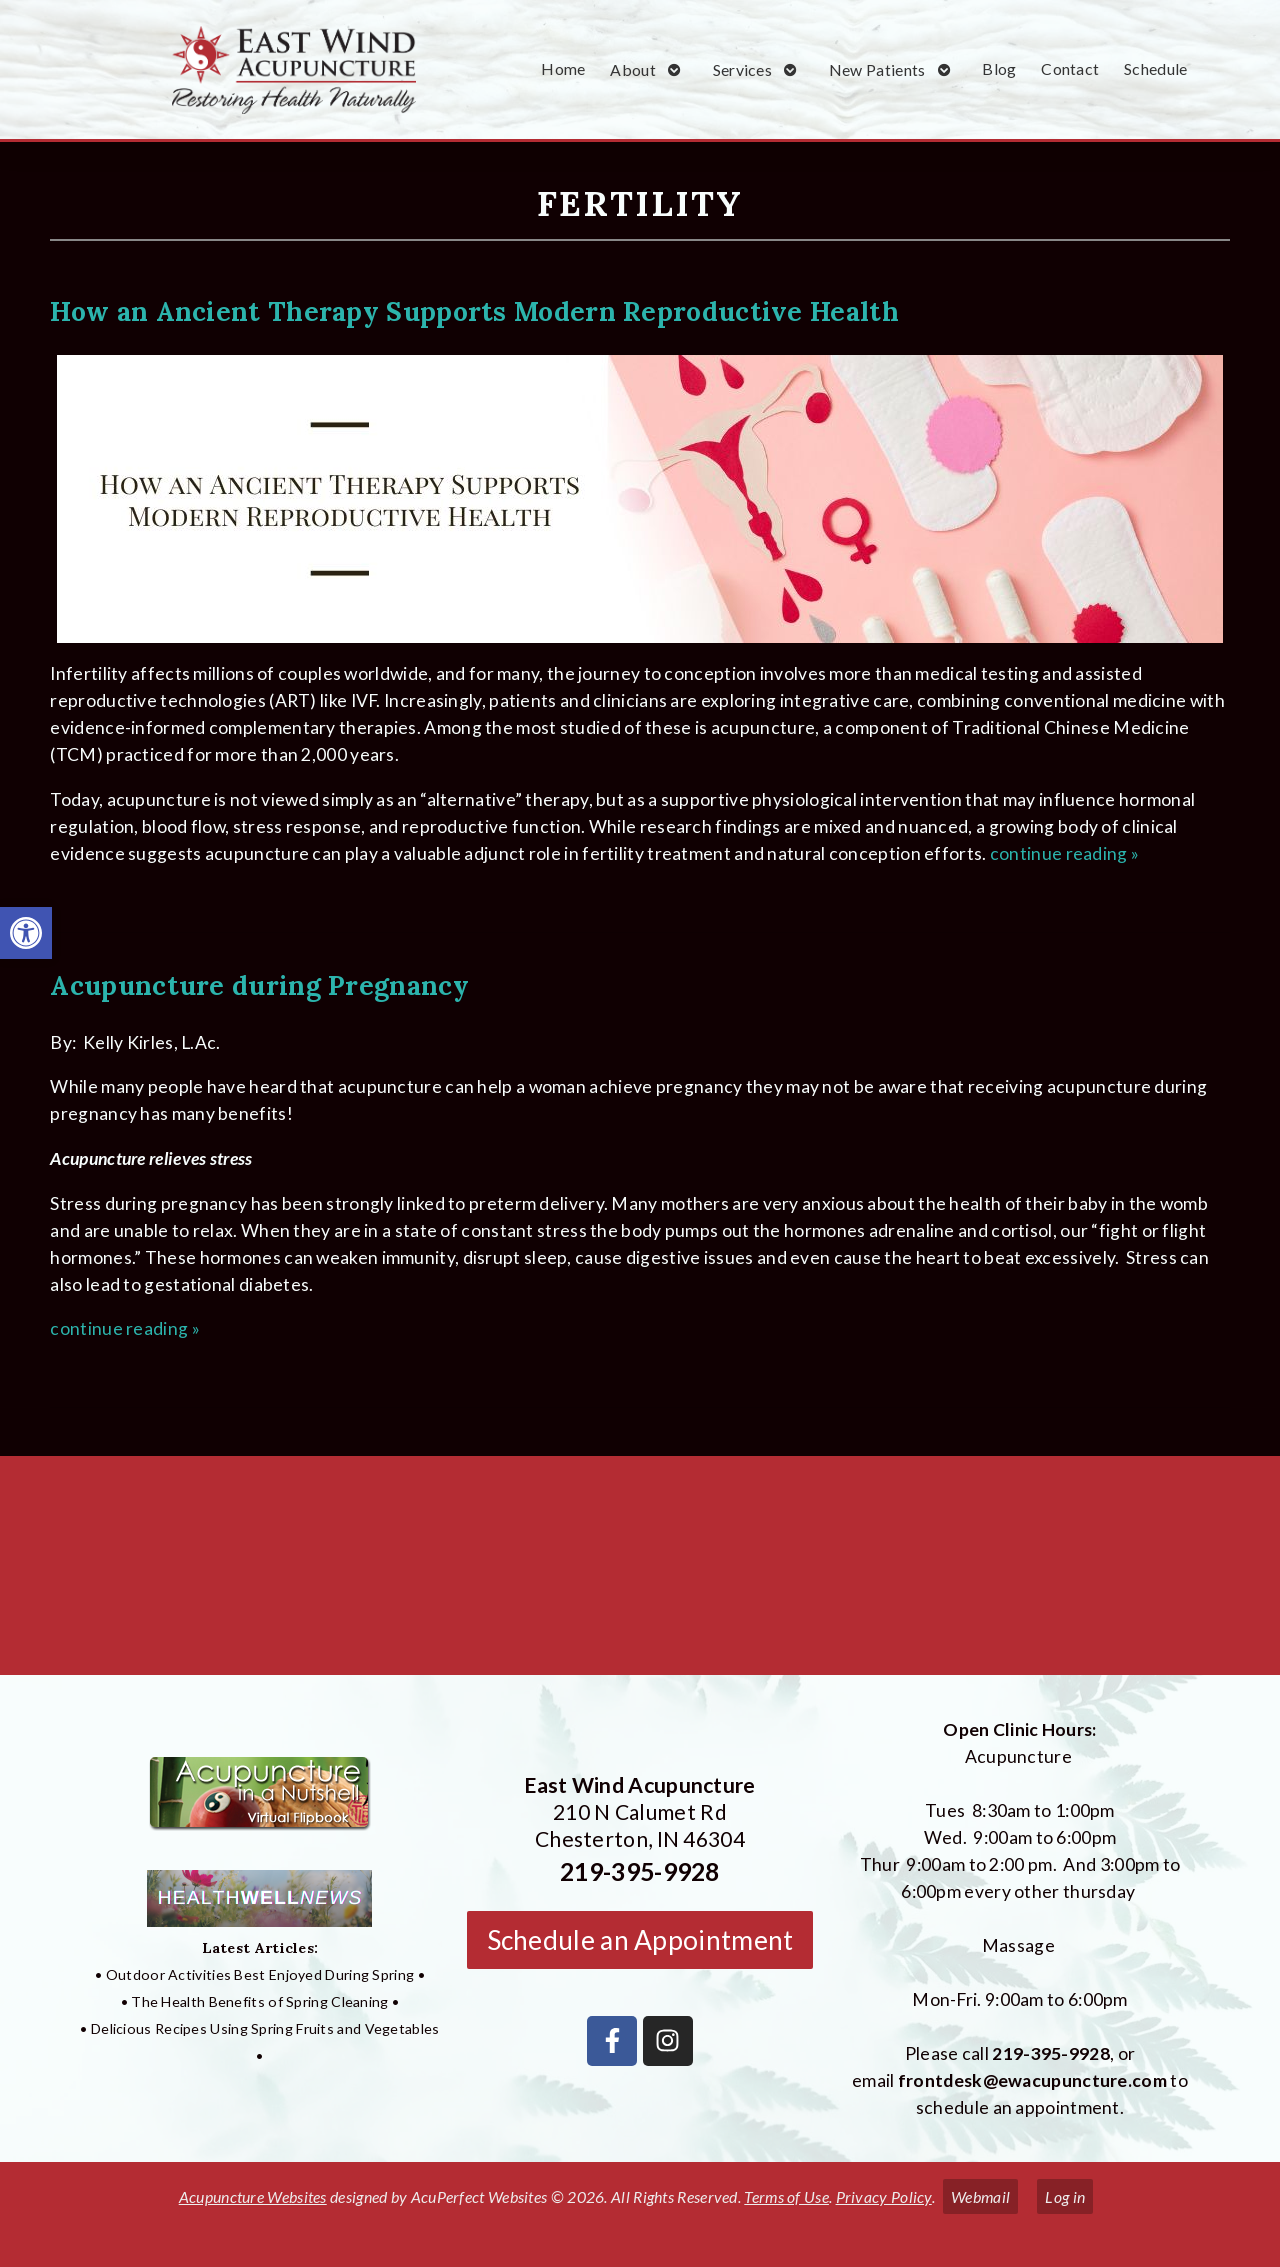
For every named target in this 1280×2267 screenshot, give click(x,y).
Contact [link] (1070, 68)
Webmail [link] (980, 2196)
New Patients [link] (877, 69)
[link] (26, 933)
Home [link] (563, 68)
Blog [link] (999, 68)
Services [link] (742, 69)
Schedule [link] (1155, 68)
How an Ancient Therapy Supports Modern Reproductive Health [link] (474, 311)
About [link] (633, 69)
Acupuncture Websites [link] (253, 2196)
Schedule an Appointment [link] (640, 1940)
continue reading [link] (1064, 853)
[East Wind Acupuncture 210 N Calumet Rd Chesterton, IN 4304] (640, 1573)
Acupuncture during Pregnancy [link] (259, 985)
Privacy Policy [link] (884, 2196)
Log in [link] (1065, 2196)
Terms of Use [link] (786, 2196)
